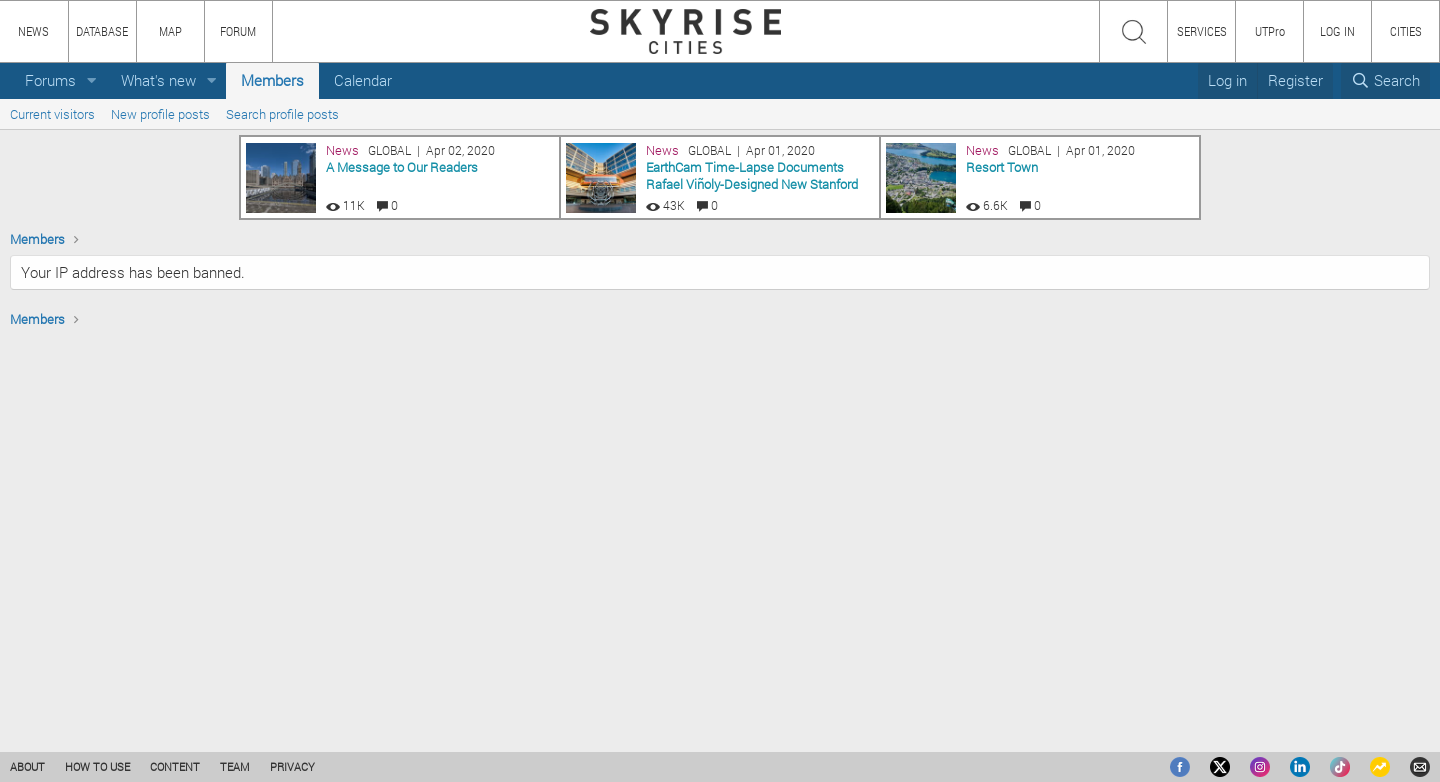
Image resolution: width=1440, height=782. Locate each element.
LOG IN (1337, 31)
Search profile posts (282, 114)
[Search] (1385, 80)
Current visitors (52, 114)
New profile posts (160, 114)
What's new (158, 80)
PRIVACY (292, 766)
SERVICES (1202, 31)
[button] (92, 80)
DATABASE (102, 31)
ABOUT (27, 766)
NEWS (33, 31)
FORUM (238, 31)
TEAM (235, 766)
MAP (170, 31)
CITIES (1406, 31)
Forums (50, 80)
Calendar (363, 80)
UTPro (1270, 31)
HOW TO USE (97, 766)
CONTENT (175, 766)
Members (272, 80)
